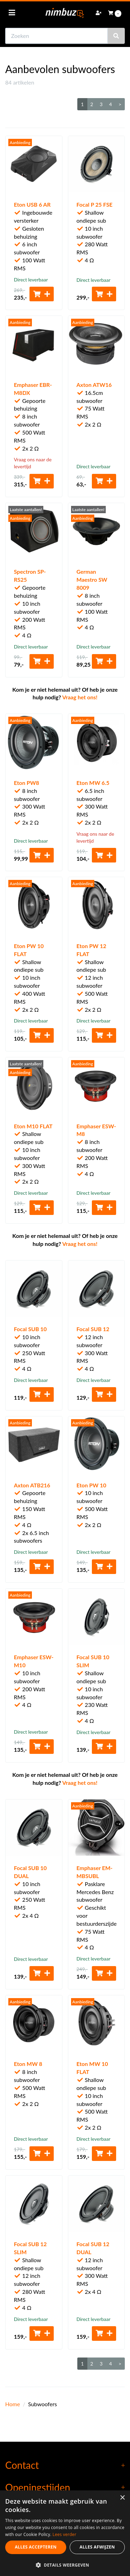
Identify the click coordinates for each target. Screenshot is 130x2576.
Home (12, 2404)
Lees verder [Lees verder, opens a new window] (65, 2534)
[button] (65, 2564)
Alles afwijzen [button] (97, 2547)
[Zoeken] (116, 36)
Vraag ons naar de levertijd (33, 462)
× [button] (122, 2498)
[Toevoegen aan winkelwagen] (41, 294)
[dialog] (65, 2533)
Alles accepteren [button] (36, 2547)
